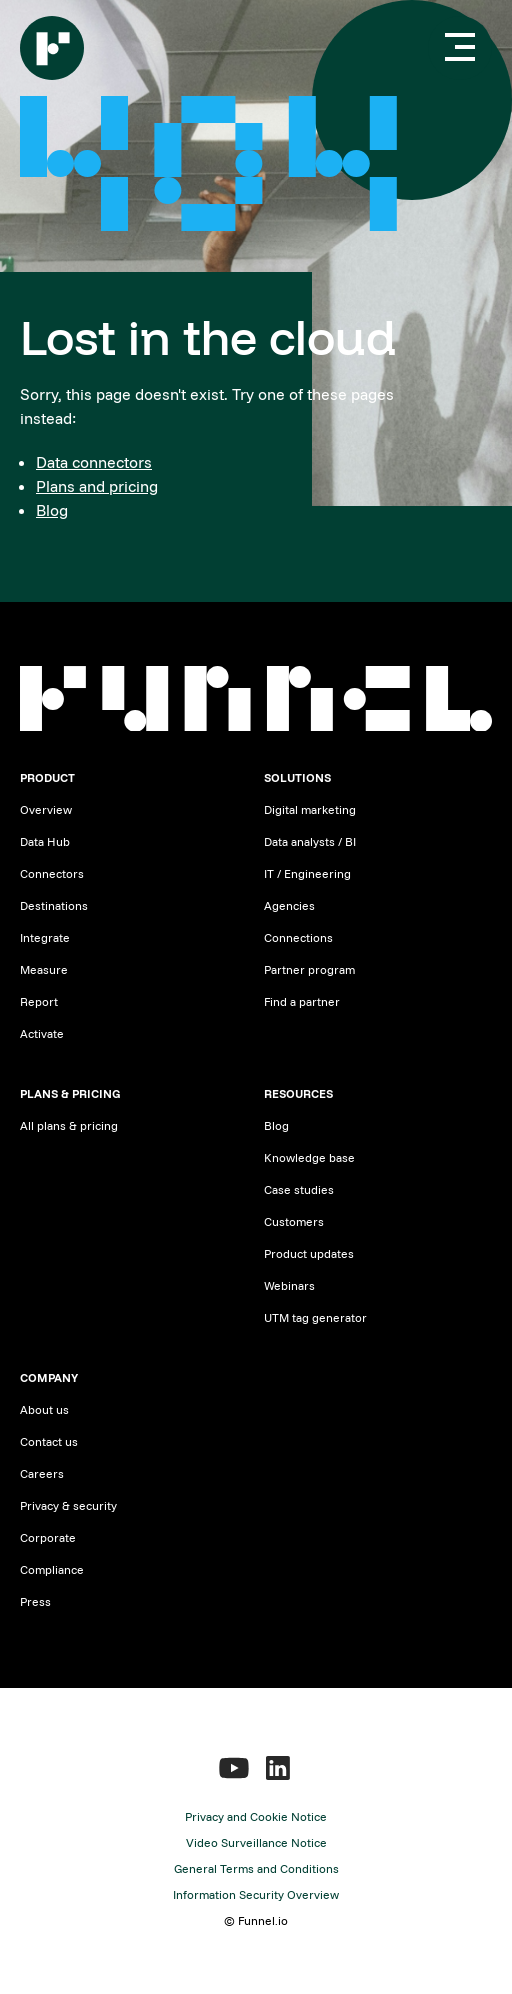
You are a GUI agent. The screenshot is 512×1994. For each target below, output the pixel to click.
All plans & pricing (69, 1125)
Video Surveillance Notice (256, 1842)
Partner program (309, 969)
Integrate (45, 937)
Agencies (289, 905)
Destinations (54, 905)
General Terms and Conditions (256, 1868)
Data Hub (45, 841)
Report (39, 1001)
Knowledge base (309, 1157)
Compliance (52, 1569)
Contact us (49, 1441)
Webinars (289, 1285)
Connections (298, 937)
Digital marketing (310, 809)
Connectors (52, 873)
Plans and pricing (97, 486)
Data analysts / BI (310, 841)
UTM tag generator (315, 1317)
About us (44, 1409)
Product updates (309, 1253)
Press (35, 1601)
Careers (42, 1473)
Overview (46, 809)
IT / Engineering (307, 873)
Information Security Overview (256, 1894)
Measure (44, 969)
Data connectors (94, 462)
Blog (52, 510)
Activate (42, 1033)
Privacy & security (68, 1505)
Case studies (299, 1189)
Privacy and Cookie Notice (256, 1816)
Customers (294, 1221)
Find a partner (302, 1001)
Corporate (48, 1537)
